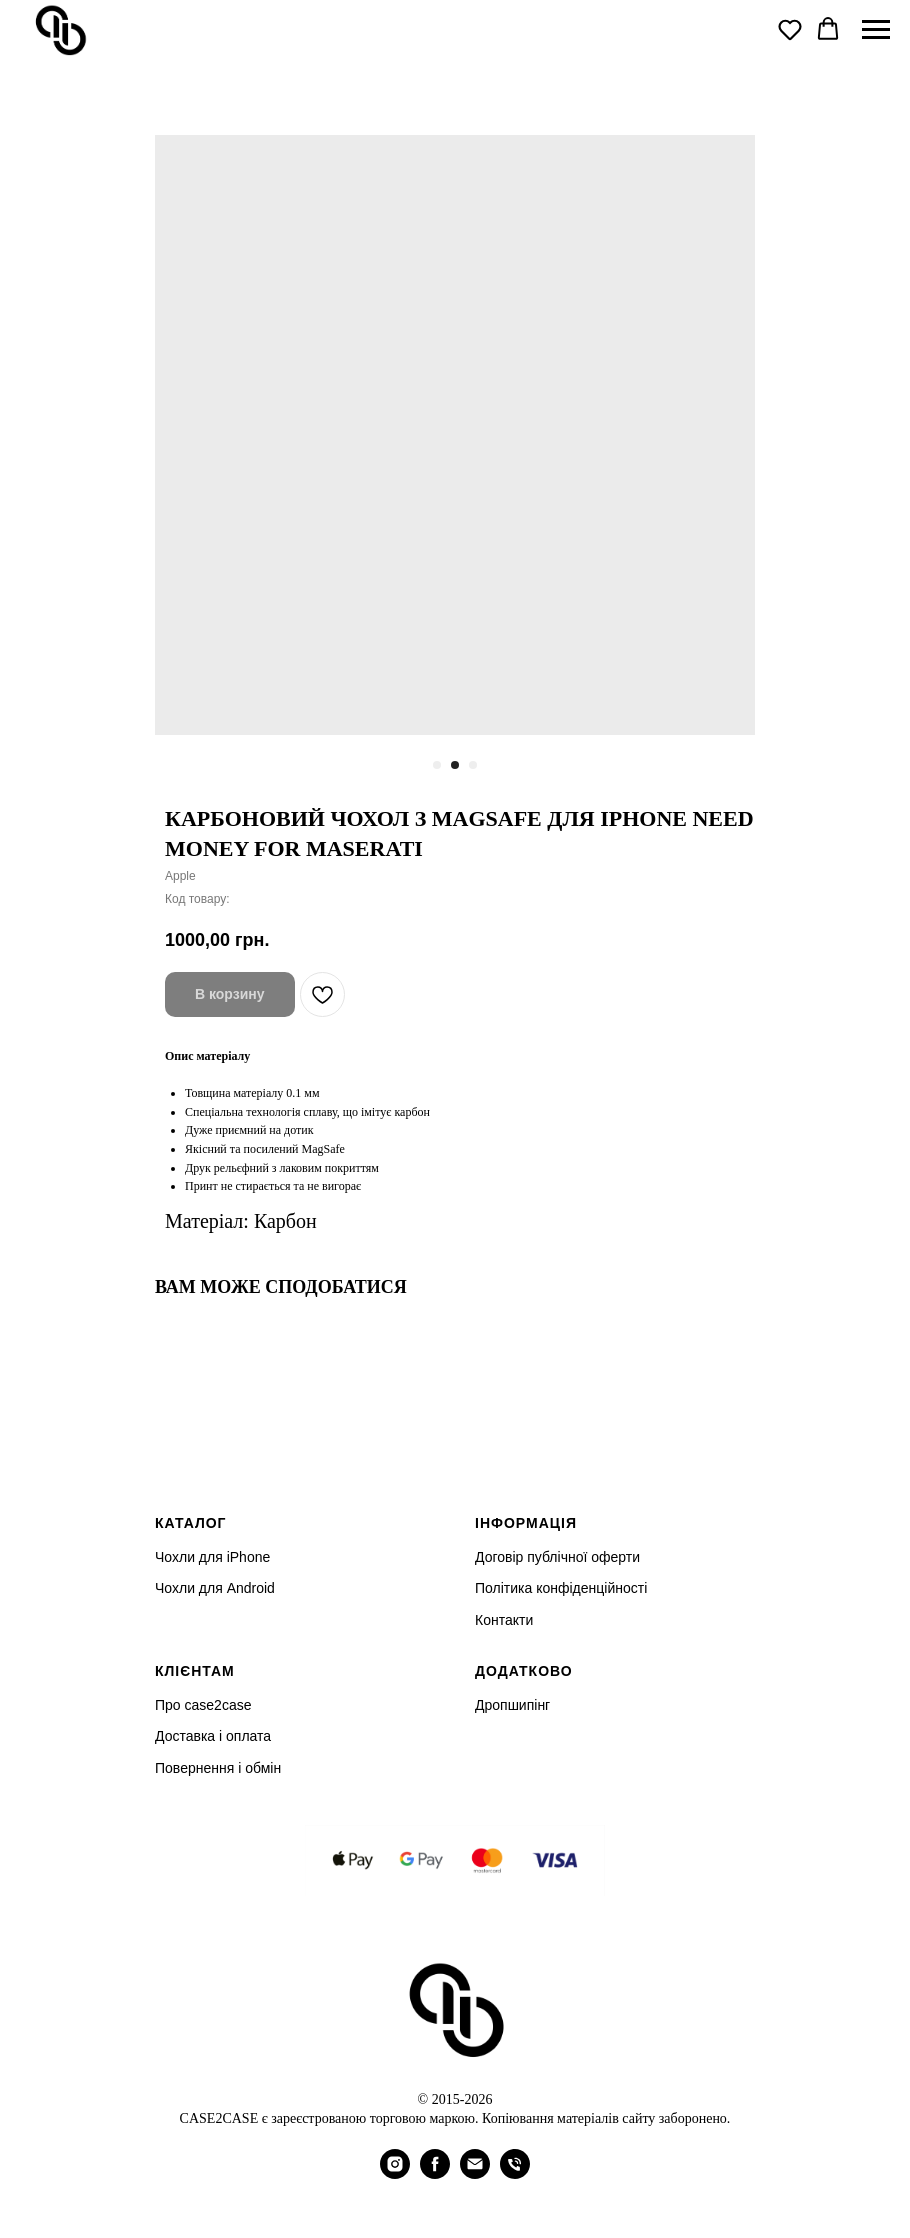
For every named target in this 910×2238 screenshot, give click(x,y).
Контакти (504, 1620)
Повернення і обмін (218, 1768)
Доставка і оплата (213, 1736)
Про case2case (203, 1705)
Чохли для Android (215, 1588)
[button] (790, 29)
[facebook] (435, 2173)
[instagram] (395, 2173)
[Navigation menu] (876, 30)
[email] (475, 2173)
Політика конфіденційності (561, 1588)
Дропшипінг (512, 1705)
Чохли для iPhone (212, 1557)
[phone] (515, 2173)
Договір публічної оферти (557, 1557)
